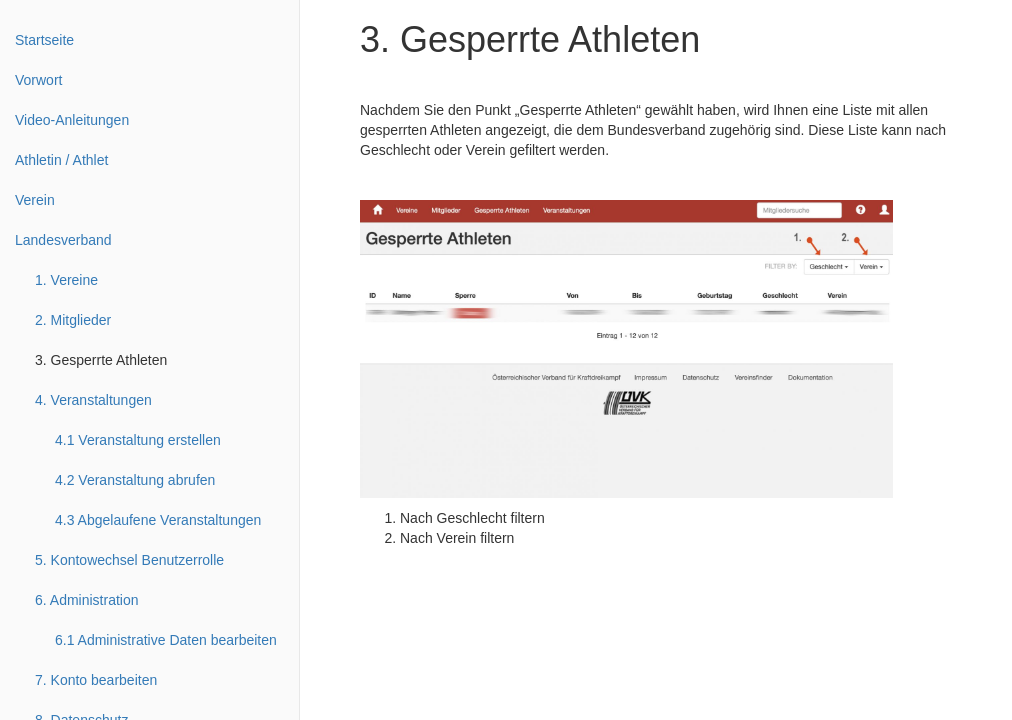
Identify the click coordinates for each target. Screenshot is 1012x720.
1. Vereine (66, 280)
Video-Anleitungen (72, 120)
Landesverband (63, 240)
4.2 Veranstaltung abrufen (135, 480)
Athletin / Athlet (61, 160)
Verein (35, 200)
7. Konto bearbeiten (96, 680)
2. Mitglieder (73, 320)
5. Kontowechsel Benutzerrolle (129, 560)
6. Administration (87, 600)
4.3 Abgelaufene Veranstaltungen (158, 520)
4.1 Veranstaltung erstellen (138, 440)
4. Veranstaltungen (93, 400)
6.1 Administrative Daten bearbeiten (166, 640)
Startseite (44, 40)
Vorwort (38, 80)
